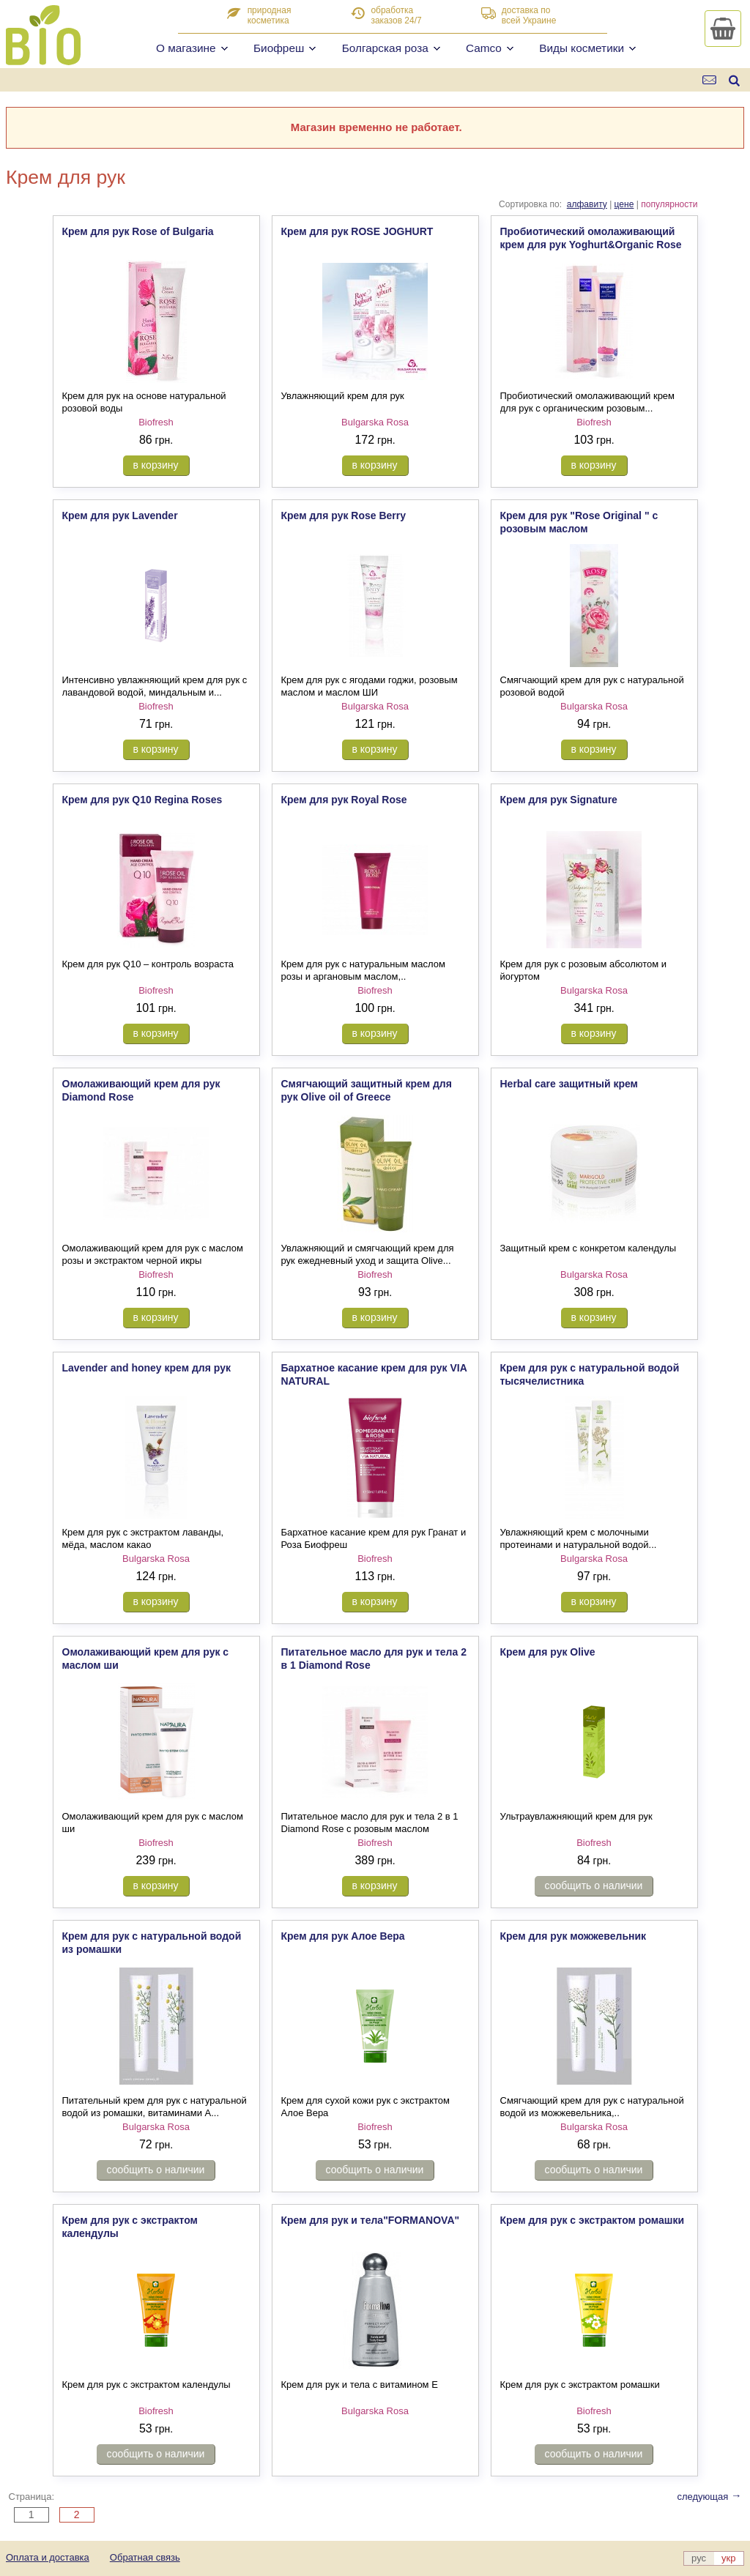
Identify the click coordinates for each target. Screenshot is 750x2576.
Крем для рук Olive (547, 1652)
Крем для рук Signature (558, 799)
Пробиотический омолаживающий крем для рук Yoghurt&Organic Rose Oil (591, 245)
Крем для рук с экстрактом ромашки (592, 2220)
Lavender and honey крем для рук (146, 1368)
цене (624, 204)
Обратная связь (145, 2557)
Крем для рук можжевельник (573, 1936)
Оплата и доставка (47, 2557)
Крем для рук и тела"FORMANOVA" (370, 2220)
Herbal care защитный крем (569, 1084)
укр (728, 2558)
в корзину (156, 465)
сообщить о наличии (594, 1885)
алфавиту (587, 204)
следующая (709, 2496)
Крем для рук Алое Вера (343, 1936)
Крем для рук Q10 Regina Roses (142, 799)
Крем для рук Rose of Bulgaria (138, 231)
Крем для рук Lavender (120, 515)
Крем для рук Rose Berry (343, 515)
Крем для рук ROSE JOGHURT (357, 231)
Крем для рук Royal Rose (344, 799)
